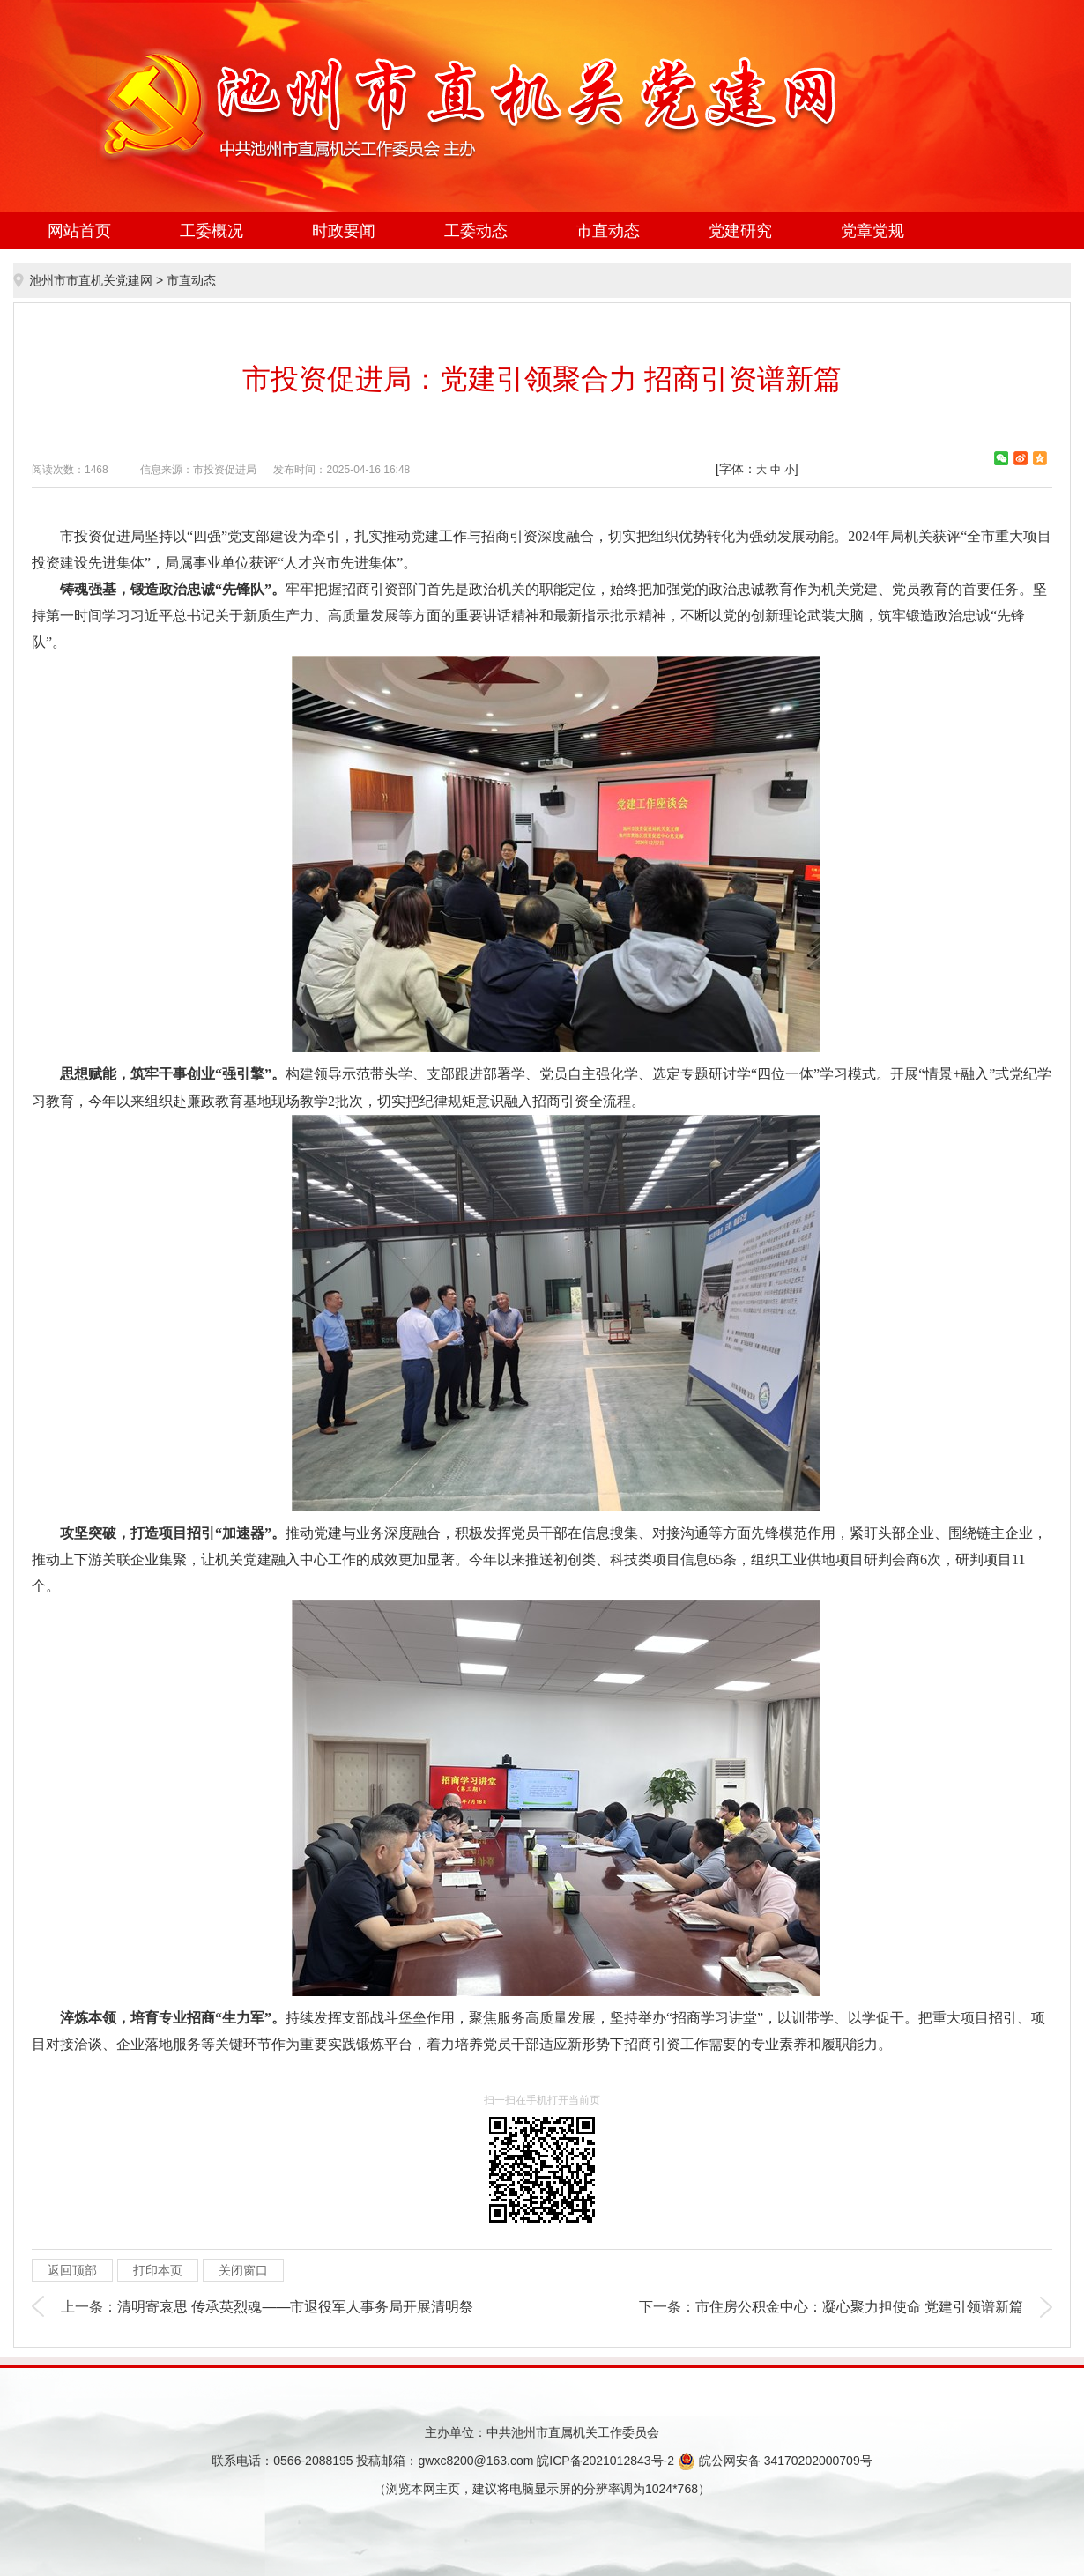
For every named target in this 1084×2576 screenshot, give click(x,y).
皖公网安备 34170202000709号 (775, 2461)
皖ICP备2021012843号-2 (605, 2461)
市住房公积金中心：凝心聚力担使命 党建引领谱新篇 (859, 2306)
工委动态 (476, 231)
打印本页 (157, 2270)
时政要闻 (343, 231)
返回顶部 (72, 2270)
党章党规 (872, 231)
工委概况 (211, 231)
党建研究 (740, 231)
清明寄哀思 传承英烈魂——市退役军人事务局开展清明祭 (295, 2306)
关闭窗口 (243, 2270)
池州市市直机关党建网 (90, 280)
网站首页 (79, 231)
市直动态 (608, 231)
